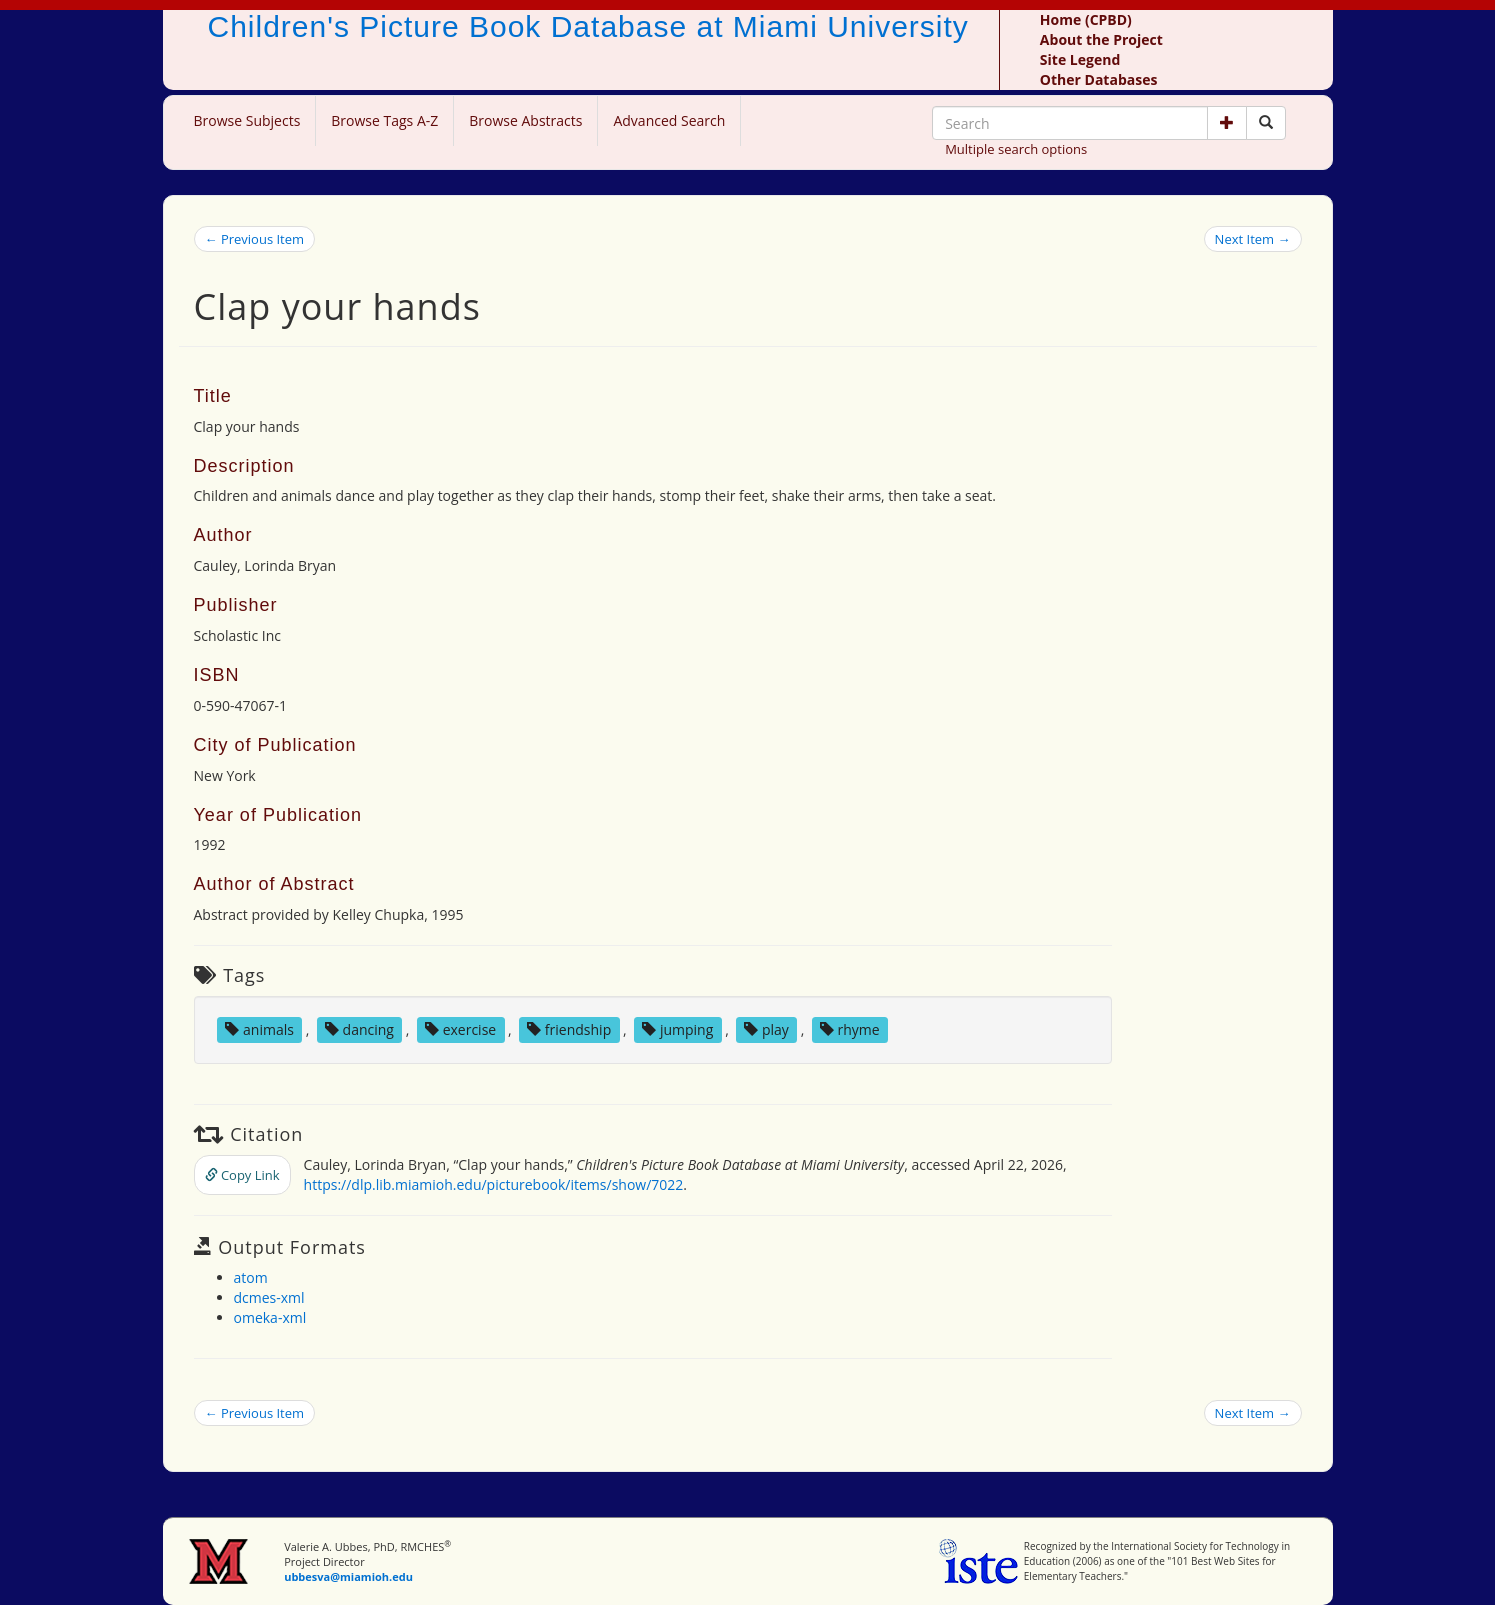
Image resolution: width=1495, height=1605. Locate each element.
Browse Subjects (247, 120)
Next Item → (1253, 239)
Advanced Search (669, 120)
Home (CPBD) (1086, 19)
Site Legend (1080, 59)
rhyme (850, 1029)
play (766, 1029)
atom (251, 1277)
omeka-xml (270, 1317)
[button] (1227, 123)
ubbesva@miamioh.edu (348, 1576)
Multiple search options (1016, 149)
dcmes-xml (269, 1297)
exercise (460, 1029)
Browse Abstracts (525, 120)
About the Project (1101, 39)
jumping (677, 1029)
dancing (359, 1029)
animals (259, 1029)
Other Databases (1099, 79)
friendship (569, 1029)
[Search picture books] (1266, 123)
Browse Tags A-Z (384, 120)
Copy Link (242, 1175)
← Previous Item (255, 239)
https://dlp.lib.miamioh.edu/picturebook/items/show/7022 (494, 1184)
